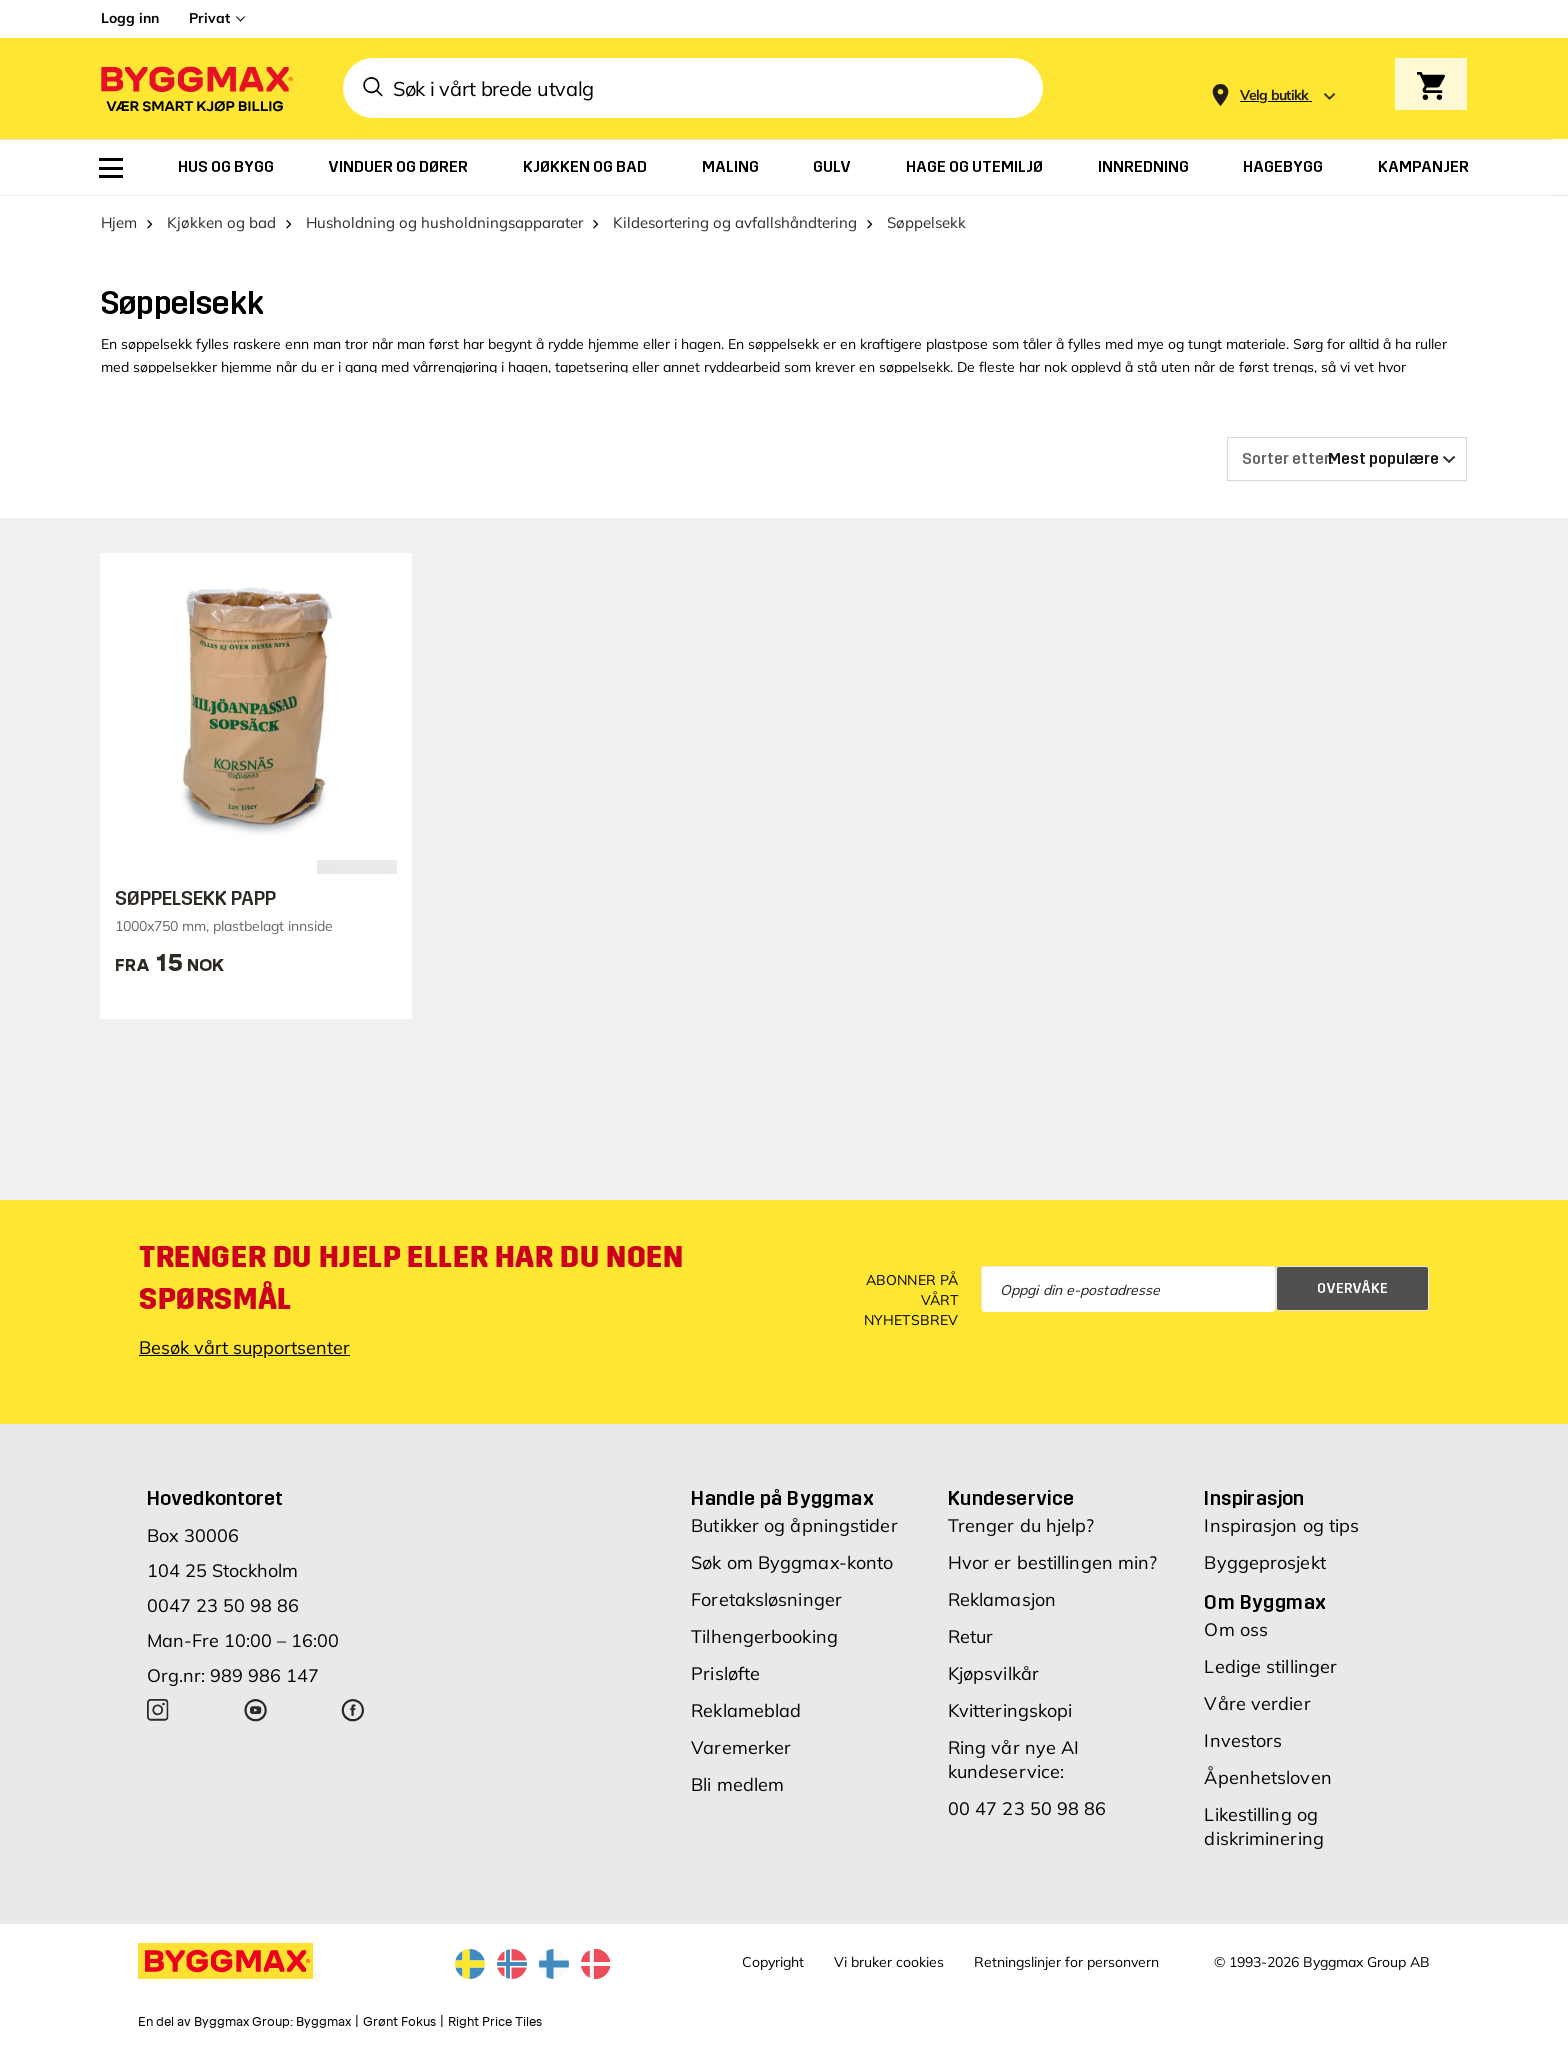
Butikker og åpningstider (794, 1525)
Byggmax (323, 2022)
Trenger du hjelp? (1021, 1525)
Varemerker (741, 1747)
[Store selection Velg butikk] (1274, 95)
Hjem (119, 222)
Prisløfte (725, 1673)
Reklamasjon (1002, 1599)
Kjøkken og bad (221, 222)
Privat (209, 18)
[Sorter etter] (1347, 459)
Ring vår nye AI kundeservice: (1014, 1759)
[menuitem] (111, 168)
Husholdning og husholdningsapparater (444, 222)
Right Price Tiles (495, 2022)
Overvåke (1352, 1288)
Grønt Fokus (399, 2022)
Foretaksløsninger (766, 1599)
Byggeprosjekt (1264, 1562)
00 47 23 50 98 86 (1027, 1808)
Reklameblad (746, 1710)
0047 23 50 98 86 (223, 1605)
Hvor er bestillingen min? (1053, 1562)
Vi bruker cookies (889, 1962)
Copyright (773, 1962)
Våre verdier (1257, 1703)
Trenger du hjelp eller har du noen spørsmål (411, 1278)
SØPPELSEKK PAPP (195, 898)
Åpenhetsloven (1267, 1777)
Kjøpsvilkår (993, 1673)
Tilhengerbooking (764, 1636)
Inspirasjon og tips (1281, 1525)
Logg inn (130, 18)
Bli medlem (737, 1784)
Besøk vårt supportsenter (244, 1347)
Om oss (1236, 1629)
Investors (1243, 1740)
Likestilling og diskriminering (1263, 1826)
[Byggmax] (195, 88)
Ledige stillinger (1270, 1666)
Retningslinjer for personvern (1066, 1962)
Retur (971, 1636)
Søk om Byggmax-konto (792, 1562)
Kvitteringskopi (1010, 1710)
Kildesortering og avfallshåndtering (735, 222)
